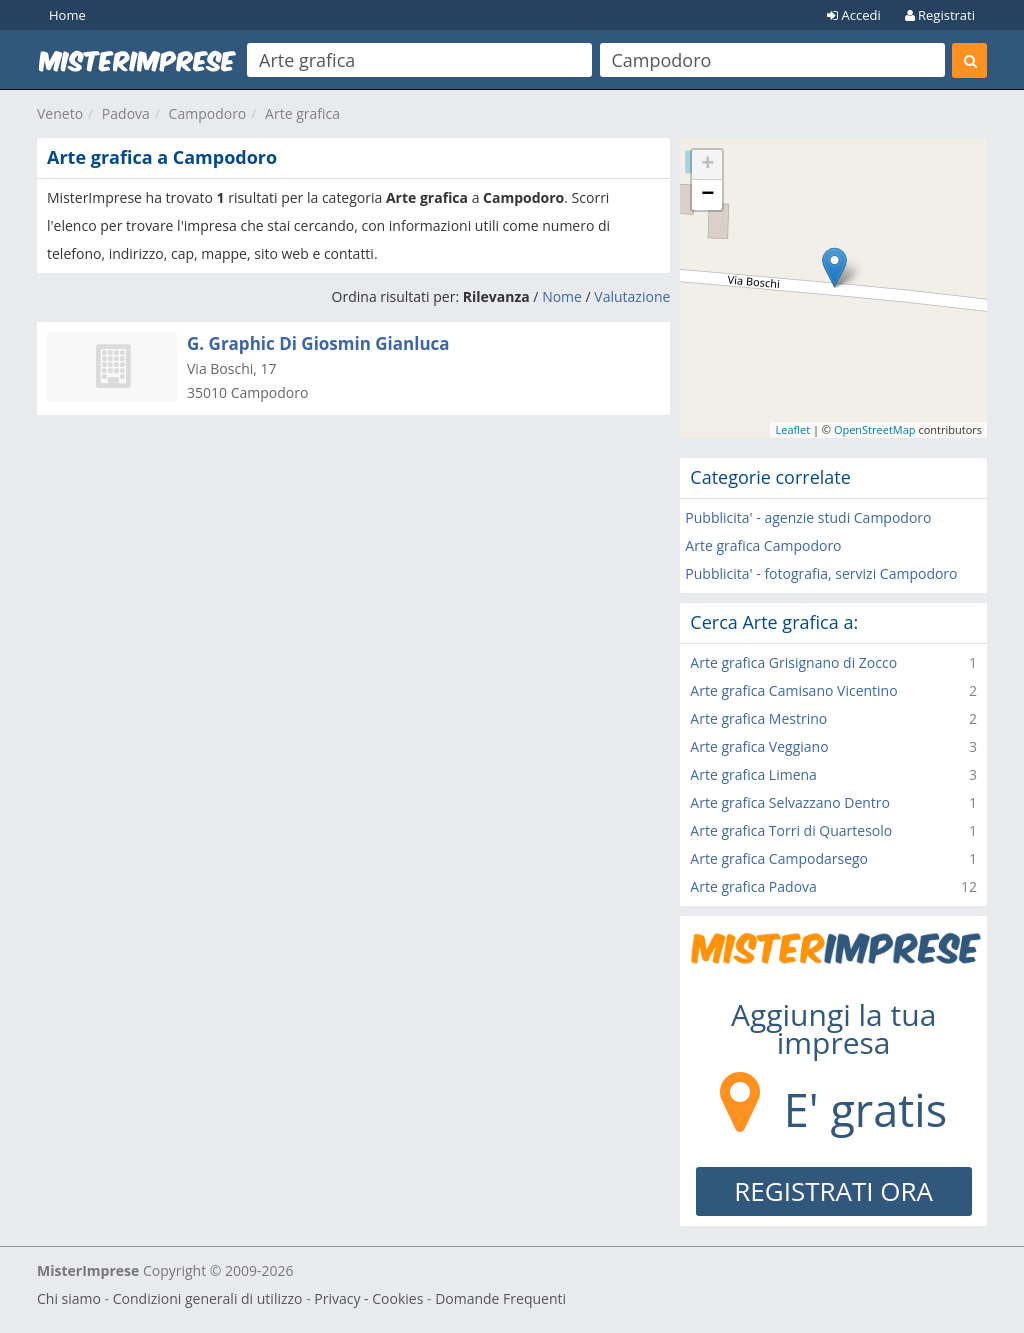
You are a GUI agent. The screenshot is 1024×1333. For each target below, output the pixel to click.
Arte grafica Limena (753, 774)
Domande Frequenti (500, 1298)
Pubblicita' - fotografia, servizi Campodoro (821, 573)
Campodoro (208, 113)
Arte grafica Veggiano (759, 746)
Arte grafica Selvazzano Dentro (790, 802)
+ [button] (707, 165)
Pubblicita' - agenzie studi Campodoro (808, 517)
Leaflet (792, 429)
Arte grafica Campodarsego (779, 858)
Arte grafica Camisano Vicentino (793, 690)
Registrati (940, 15)
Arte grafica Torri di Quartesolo (791, 830)
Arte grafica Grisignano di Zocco (793, 662)
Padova (126, 113)
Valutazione (632, 296)
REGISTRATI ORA (833, 1191)
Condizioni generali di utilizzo (208, 1298)
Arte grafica (302, 113)
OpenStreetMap (875, 429)
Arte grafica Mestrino (758, 718)
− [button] (707, 195)
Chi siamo (69, 1298)
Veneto (60, 113)
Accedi (854, 15)
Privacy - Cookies (368, 1298)
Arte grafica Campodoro (763, 545)
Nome (562, 296)
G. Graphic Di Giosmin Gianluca (318, 343)
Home (67, 15)
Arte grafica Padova (753, 886)
